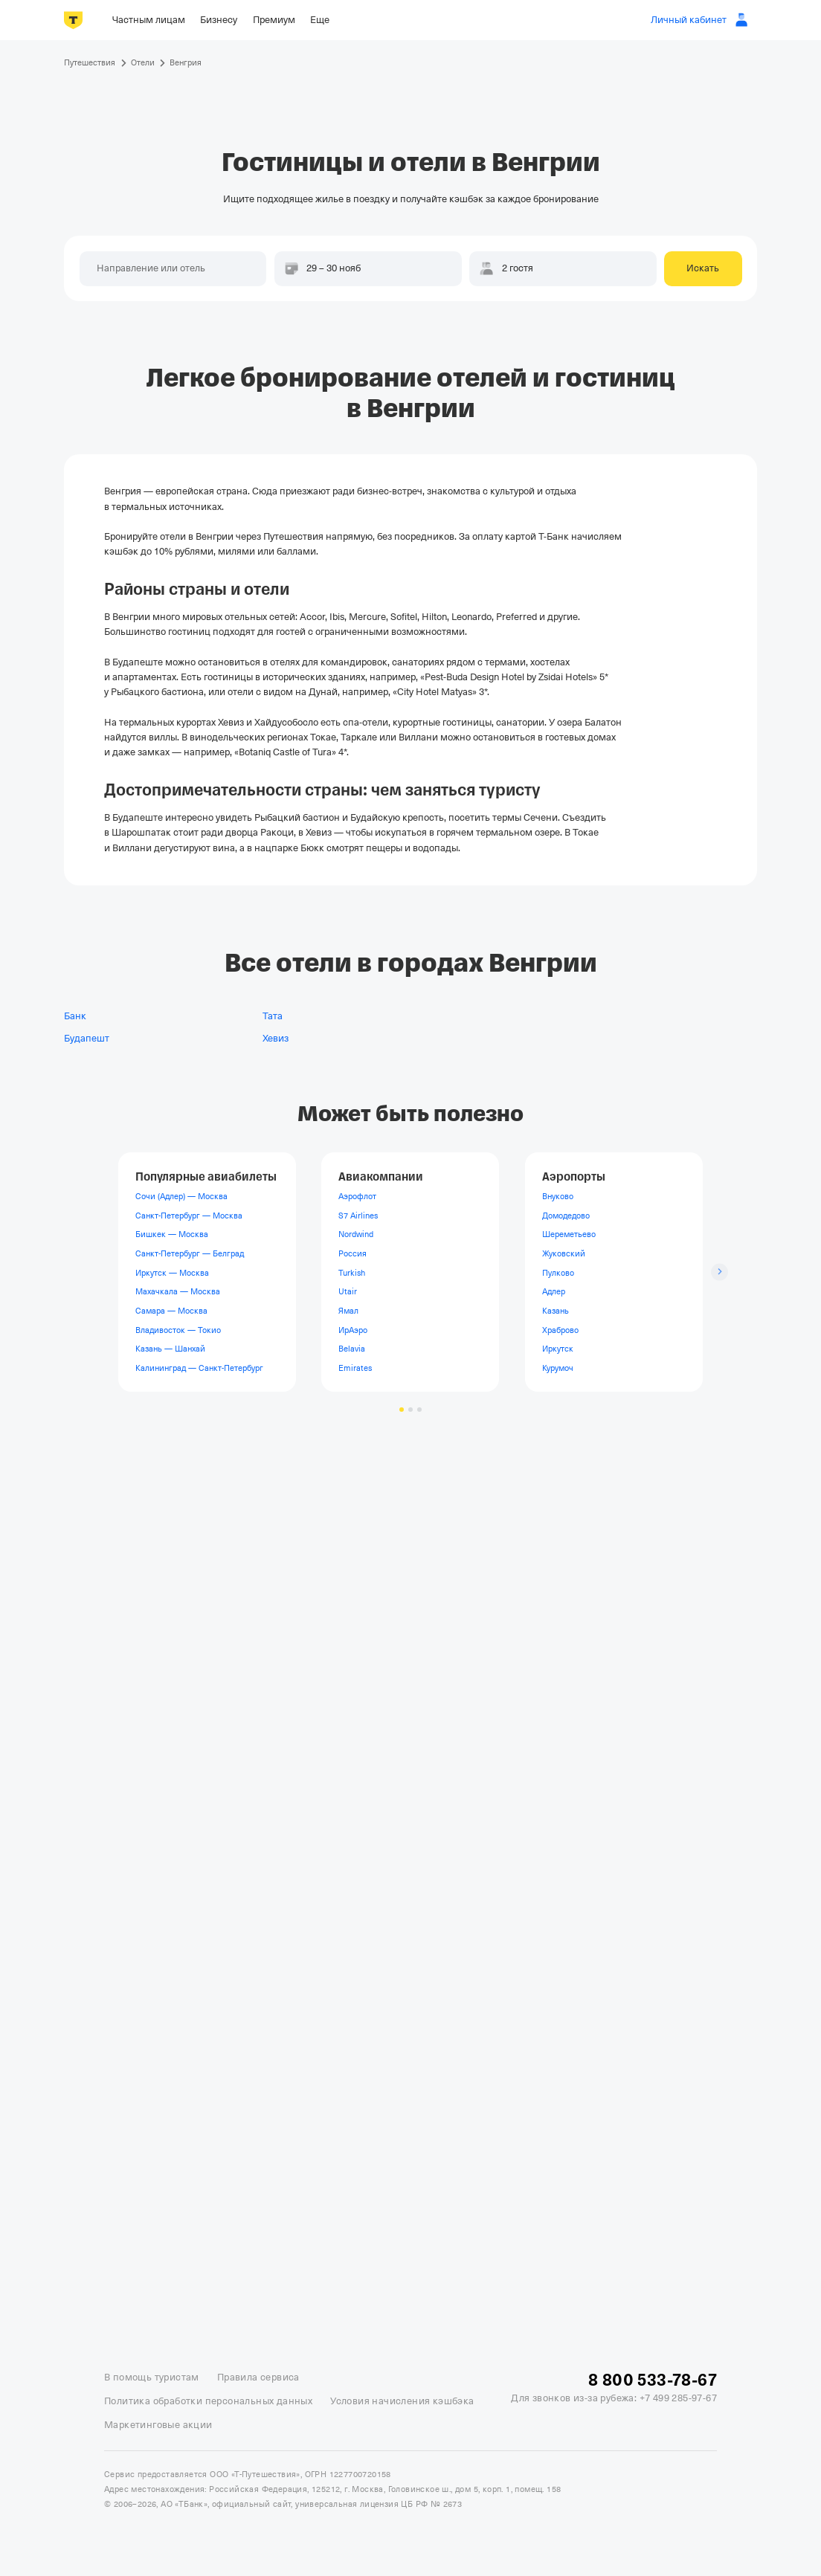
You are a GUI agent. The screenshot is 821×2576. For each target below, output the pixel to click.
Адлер (553, 1291)
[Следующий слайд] (719, 1271)
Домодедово (566, 1215)
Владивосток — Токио (178, 1330)
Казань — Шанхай (170, 1348)
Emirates (355, 1367)
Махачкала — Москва (177, 1291)
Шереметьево (569, 1234)
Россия (352, 1253)
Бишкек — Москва (171, 1234)
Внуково (557, 1196)
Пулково (558, 1272)
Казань (555, 1310)
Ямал (348, 1310)
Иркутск (557, 1348)
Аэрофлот (357, 1196)
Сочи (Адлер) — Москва (181, 1196)
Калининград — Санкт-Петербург (199, 1367)
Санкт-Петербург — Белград (189, 1253)
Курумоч (557, 1367)
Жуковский (563, 1253)
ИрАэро (352, 1330)
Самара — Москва (171, 1310)
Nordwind (355, 1234)
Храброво (560, 1330)
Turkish (351, 1272)
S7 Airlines (358, 1215)
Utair (347, 1291)
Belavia (351, 1348)
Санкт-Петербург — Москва (188, 1215)
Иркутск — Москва (172, 1272)
